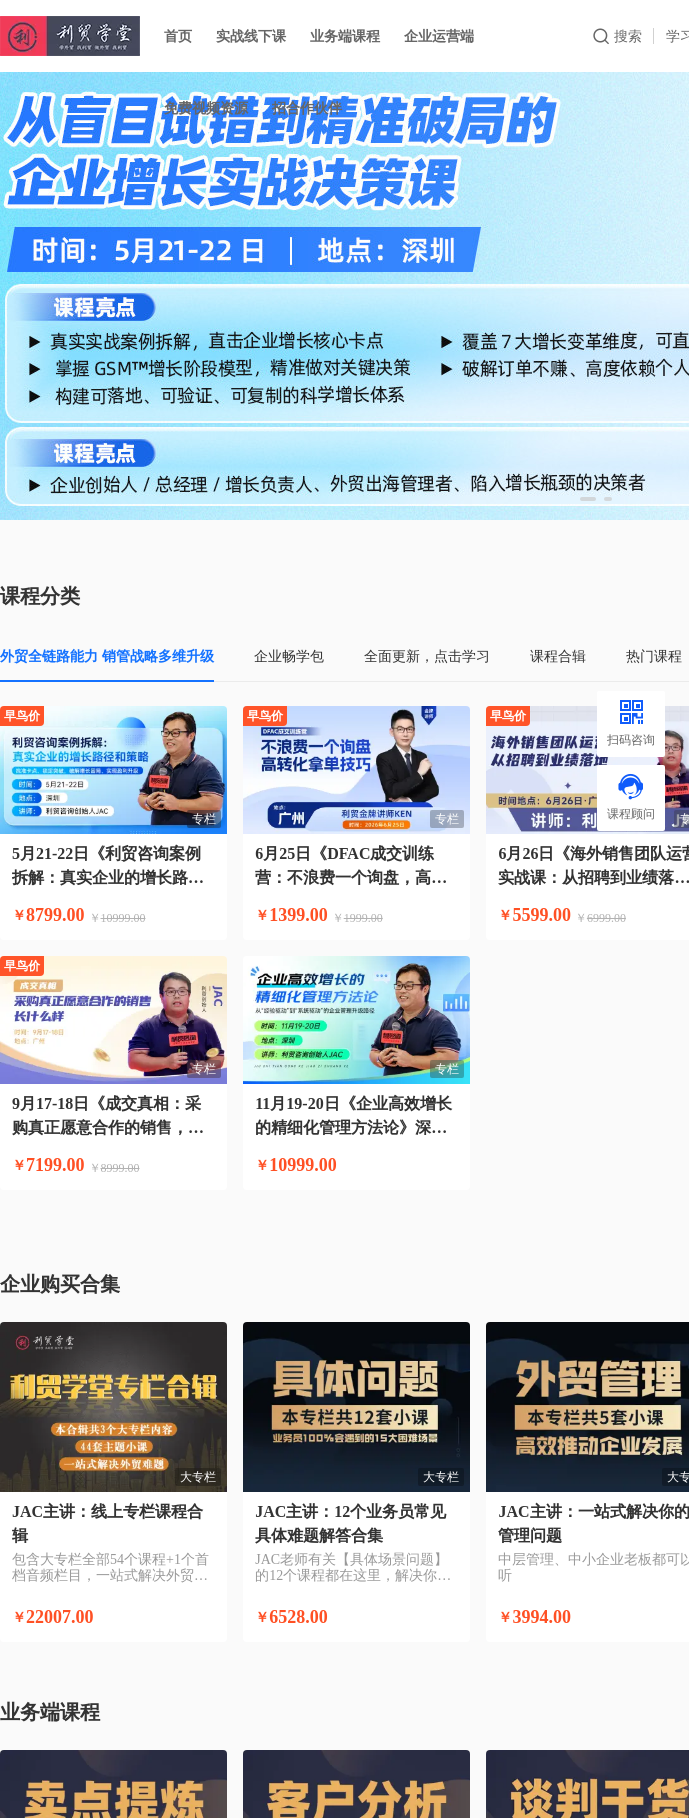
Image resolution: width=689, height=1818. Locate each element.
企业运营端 (439, 36)
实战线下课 (251, 36)
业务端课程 (345, 36)
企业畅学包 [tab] (289, 656)
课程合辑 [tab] (558, 656)
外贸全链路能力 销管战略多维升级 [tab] (107, 656)
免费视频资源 (206, 108)
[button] (588, 499)
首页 (178, 36)
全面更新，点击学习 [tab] (427, 656)
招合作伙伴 (307, 108)
